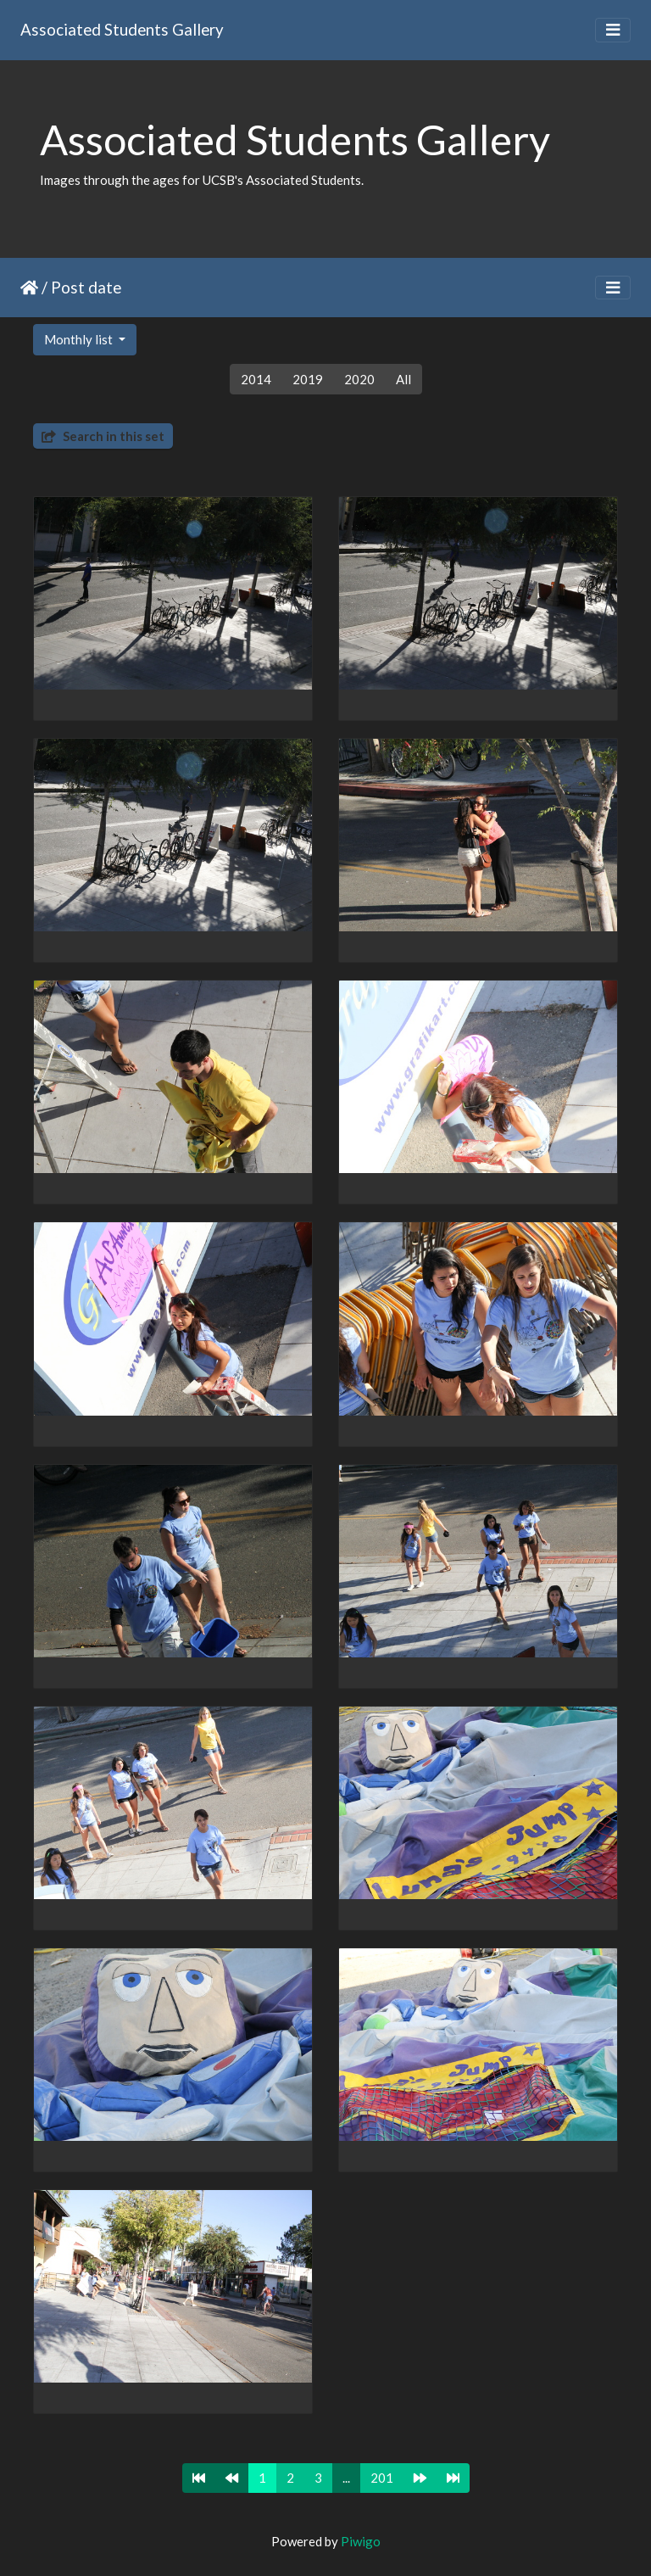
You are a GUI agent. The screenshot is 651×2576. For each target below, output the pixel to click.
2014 (256, 379)
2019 (307, 379)
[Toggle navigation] (613, 30)
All (403, 379)
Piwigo (361, 2541)
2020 (359, 379)
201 (381, 2477)
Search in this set (103, 436)
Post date (86, 287)
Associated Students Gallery (122, 29)
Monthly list (79, 339)
